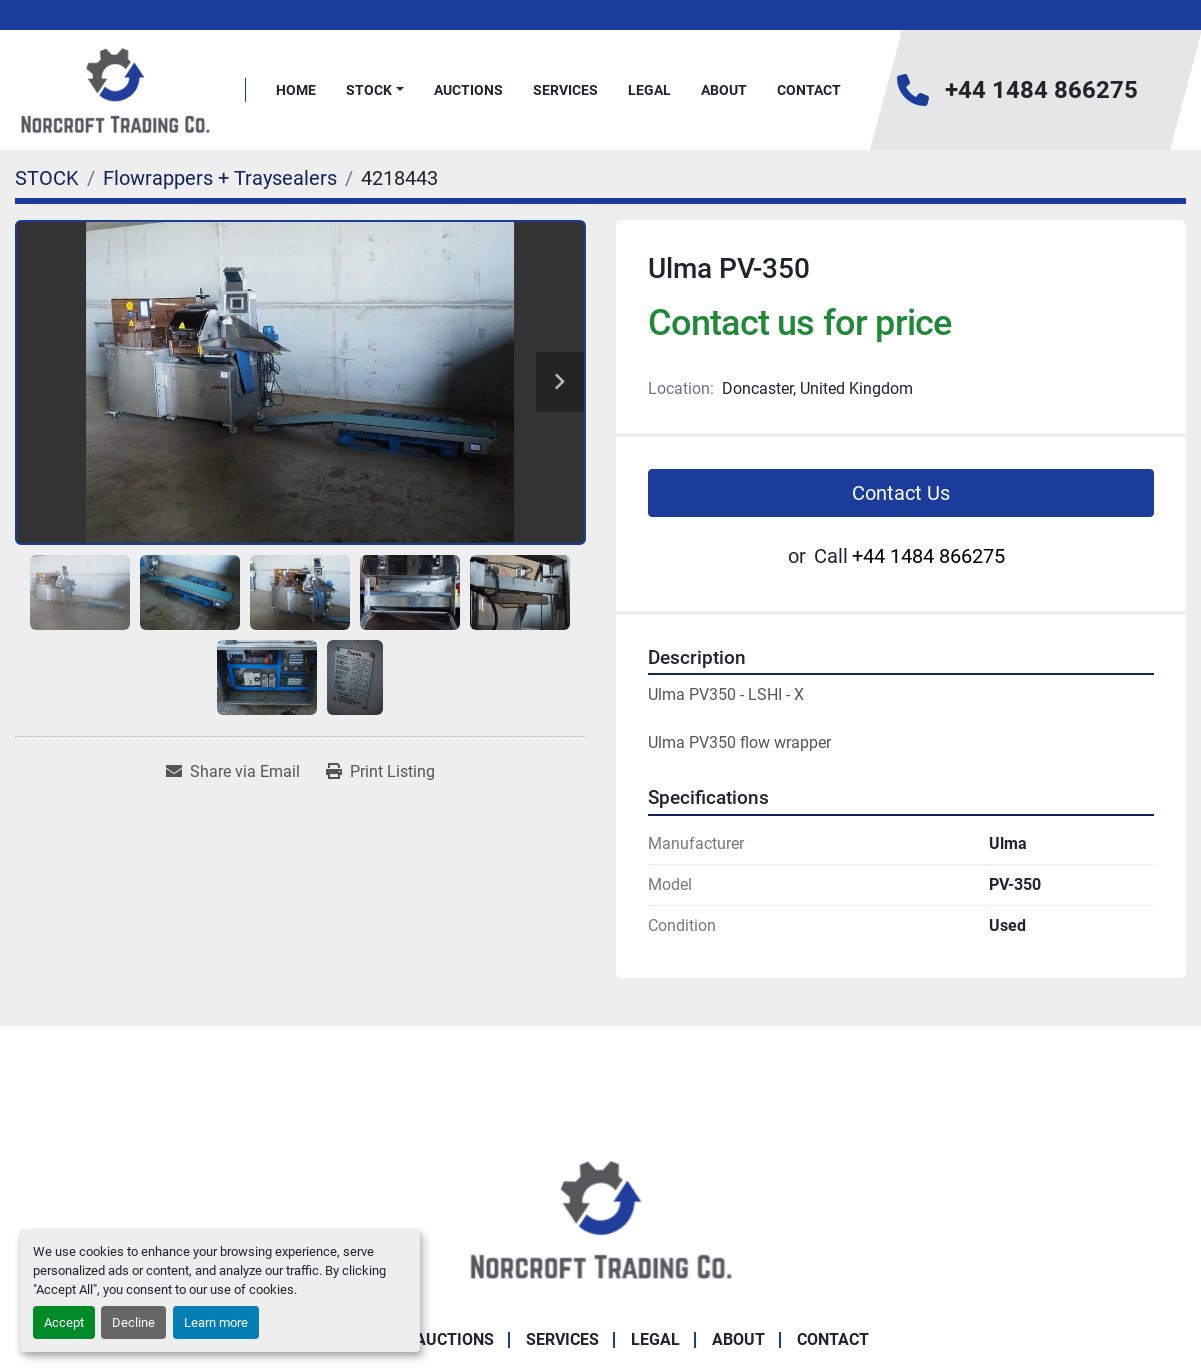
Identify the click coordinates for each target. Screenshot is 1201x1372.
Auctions (468, 90)
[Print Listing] (380, 772)
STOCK (369, 90)
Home (296, 90)
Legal (649, 90)
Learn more (216, 1322)
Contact (809, 90)
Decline (133, 1322)
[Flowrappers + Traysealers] (220, 178)
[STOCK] (47, 178)
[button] (375, 90)
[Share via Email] (233, 772)
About (724, 90)
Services (565, 90)
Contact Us (901, 493)
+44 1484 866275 (1041, 90)
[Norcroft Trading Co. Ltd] (600, 1217)
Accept (64, 1322)
